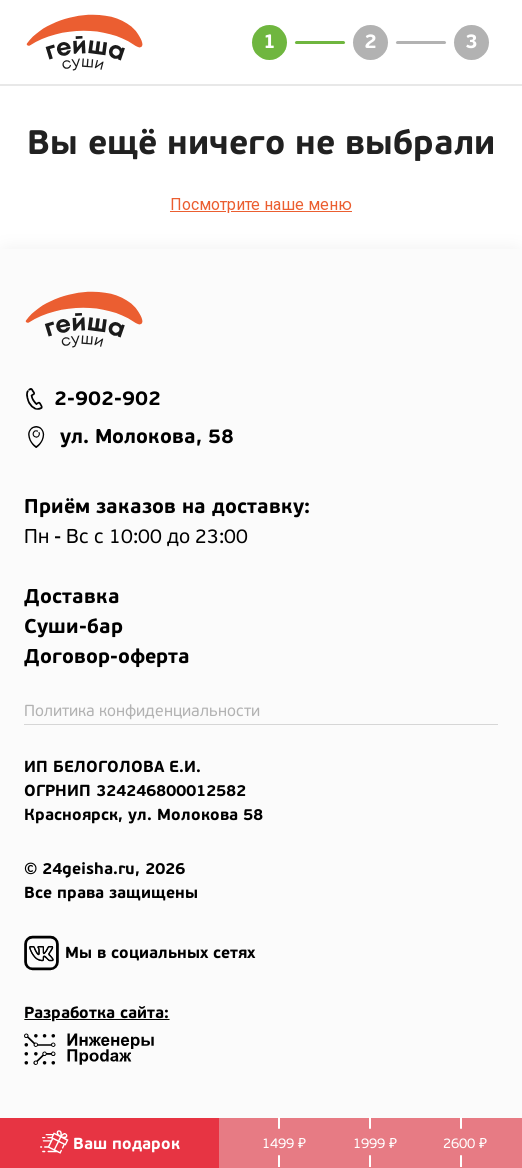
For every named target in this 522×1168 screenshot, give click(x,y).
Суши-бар (73, 627)
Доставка (72, 597)
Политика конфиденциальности (142, 711)
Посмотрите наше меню (261, 204)
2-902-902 (92, 399)
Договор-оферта (107, 657)
